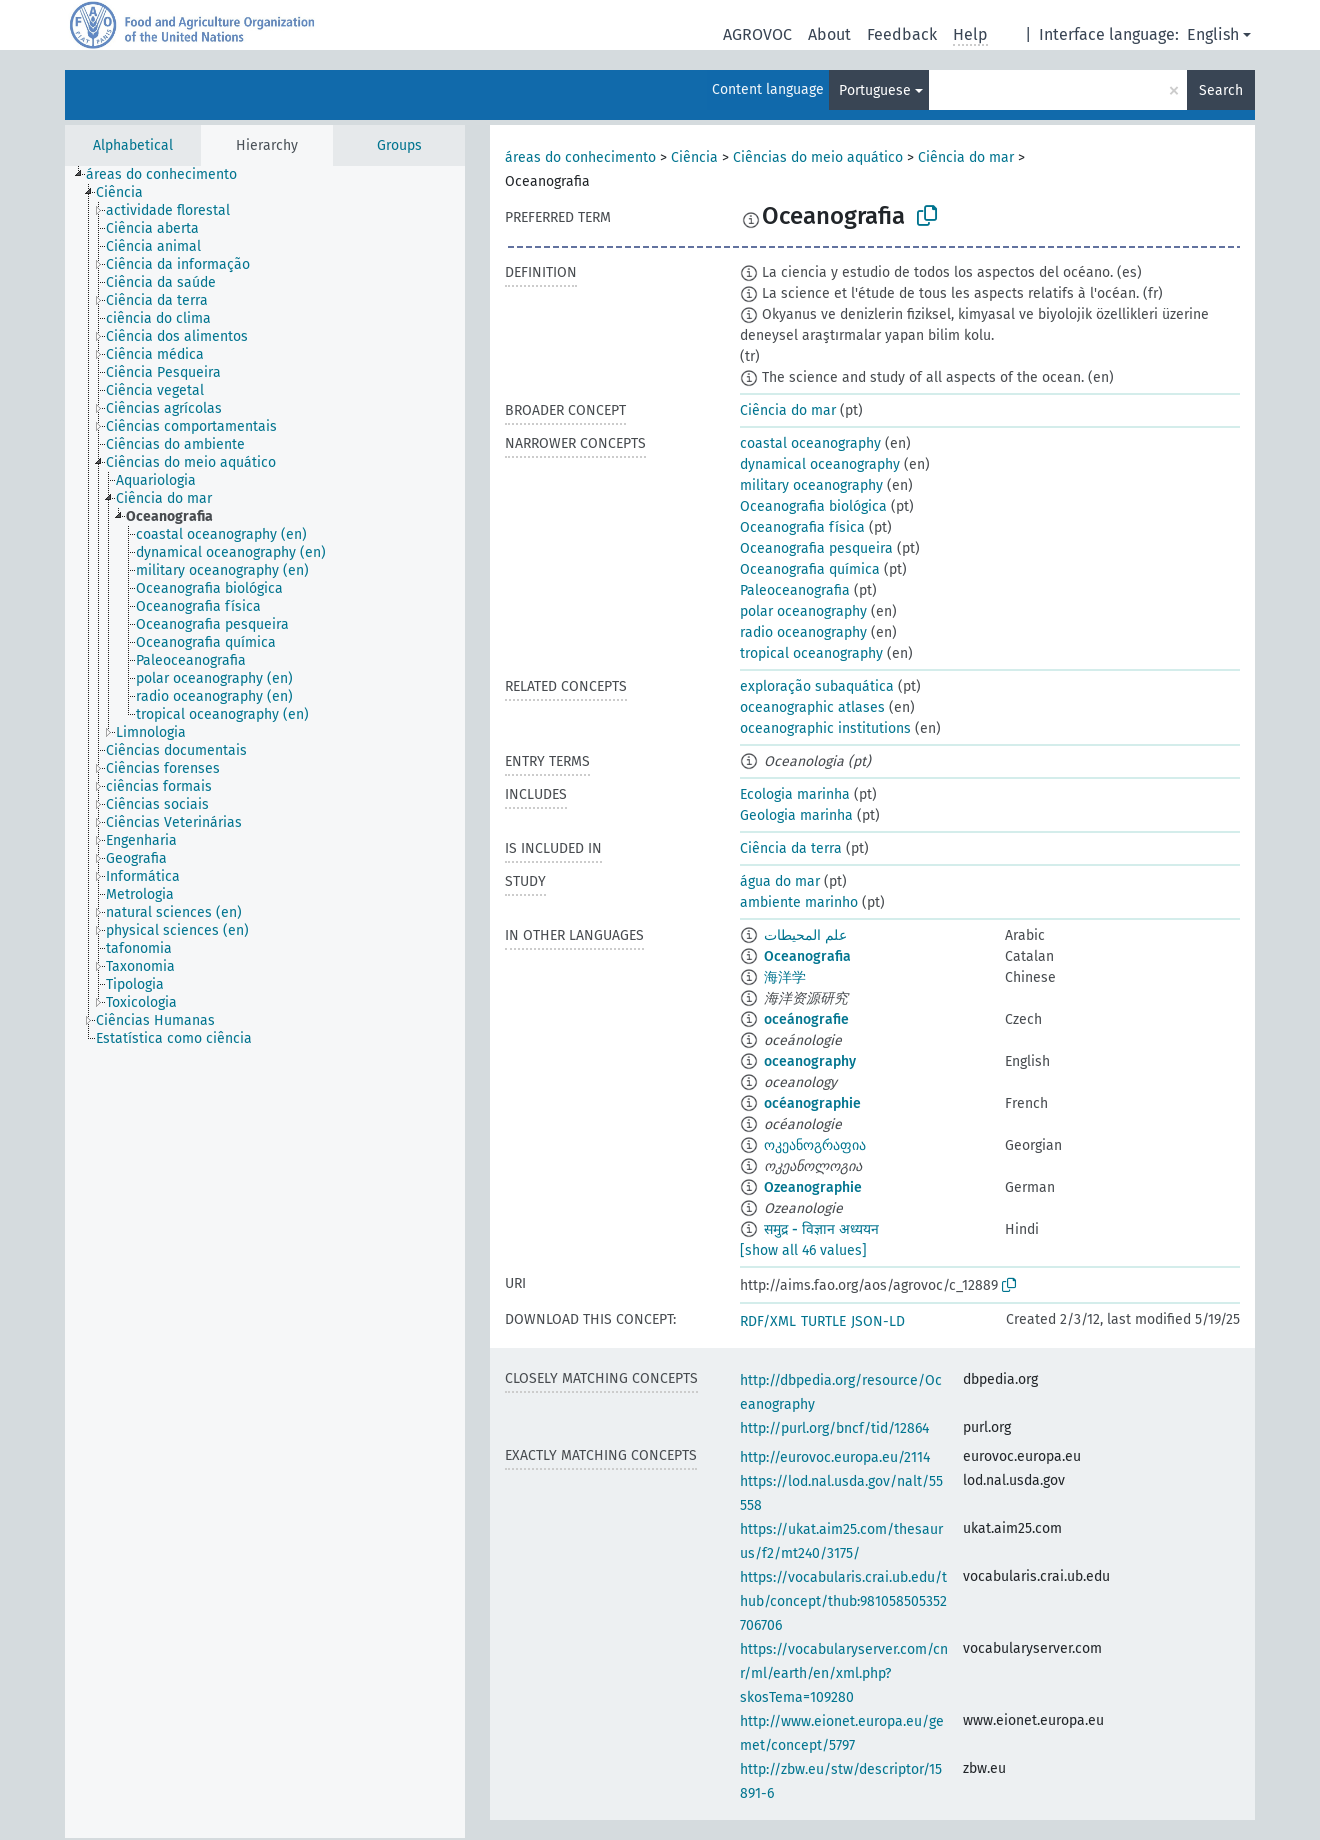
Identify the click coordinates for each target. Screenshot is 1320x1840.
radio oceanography (803, 632)
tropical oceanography (811, 653)
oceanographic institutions (825, 728)
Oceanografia (807, 956)
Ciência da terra (791, 848)
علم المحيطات (805, 935)
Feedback (902, 34)
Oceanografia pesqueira (816, 548)
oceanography (810, 1061)
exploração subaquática (817, 686)
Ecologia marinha (795, 794)
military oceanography (811, 485)
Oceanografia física (802, 527)
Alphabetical (133, 145)
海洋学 (785, 977)
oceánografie (806, 1019)
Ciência (694, 157)
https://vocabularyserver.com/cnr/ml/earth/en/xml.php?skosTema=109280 (844, 1673)
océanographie (812, 1103)
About (829, 34)
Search (1221, 90)
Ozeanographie (813, 1187)
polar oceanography (803, 611)
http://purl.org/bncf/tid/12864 (834, 1428)
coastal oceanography (810, 443)
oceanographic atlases (812, 707)
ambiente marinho (799, 902)
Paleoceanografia (795, 590)
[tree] (265, 1002)
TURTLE (823, 1321)
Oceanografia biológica (813, 506)
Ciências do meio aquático (818, 157)
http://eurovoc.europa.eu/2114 (835, 1457)
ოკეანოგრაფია (815, 1145)
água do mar (780, 881)
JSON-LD (878, 1321)
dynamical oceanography (820, 464)
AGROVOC (757, 34)
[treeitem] (170, 175)
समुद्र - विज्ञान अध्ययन (821, 1229)
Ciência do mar (966, 157)
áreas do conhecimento (580, 157)
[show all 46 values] (803, 1250)
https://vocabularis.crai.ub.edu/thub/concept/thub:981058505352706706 (843, 1601)
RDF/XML (768, 1321)
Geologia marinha (796, 815)
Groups (399, 145)
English (1213, 34)
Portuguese (875, 90)
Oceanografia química (810, 569)
